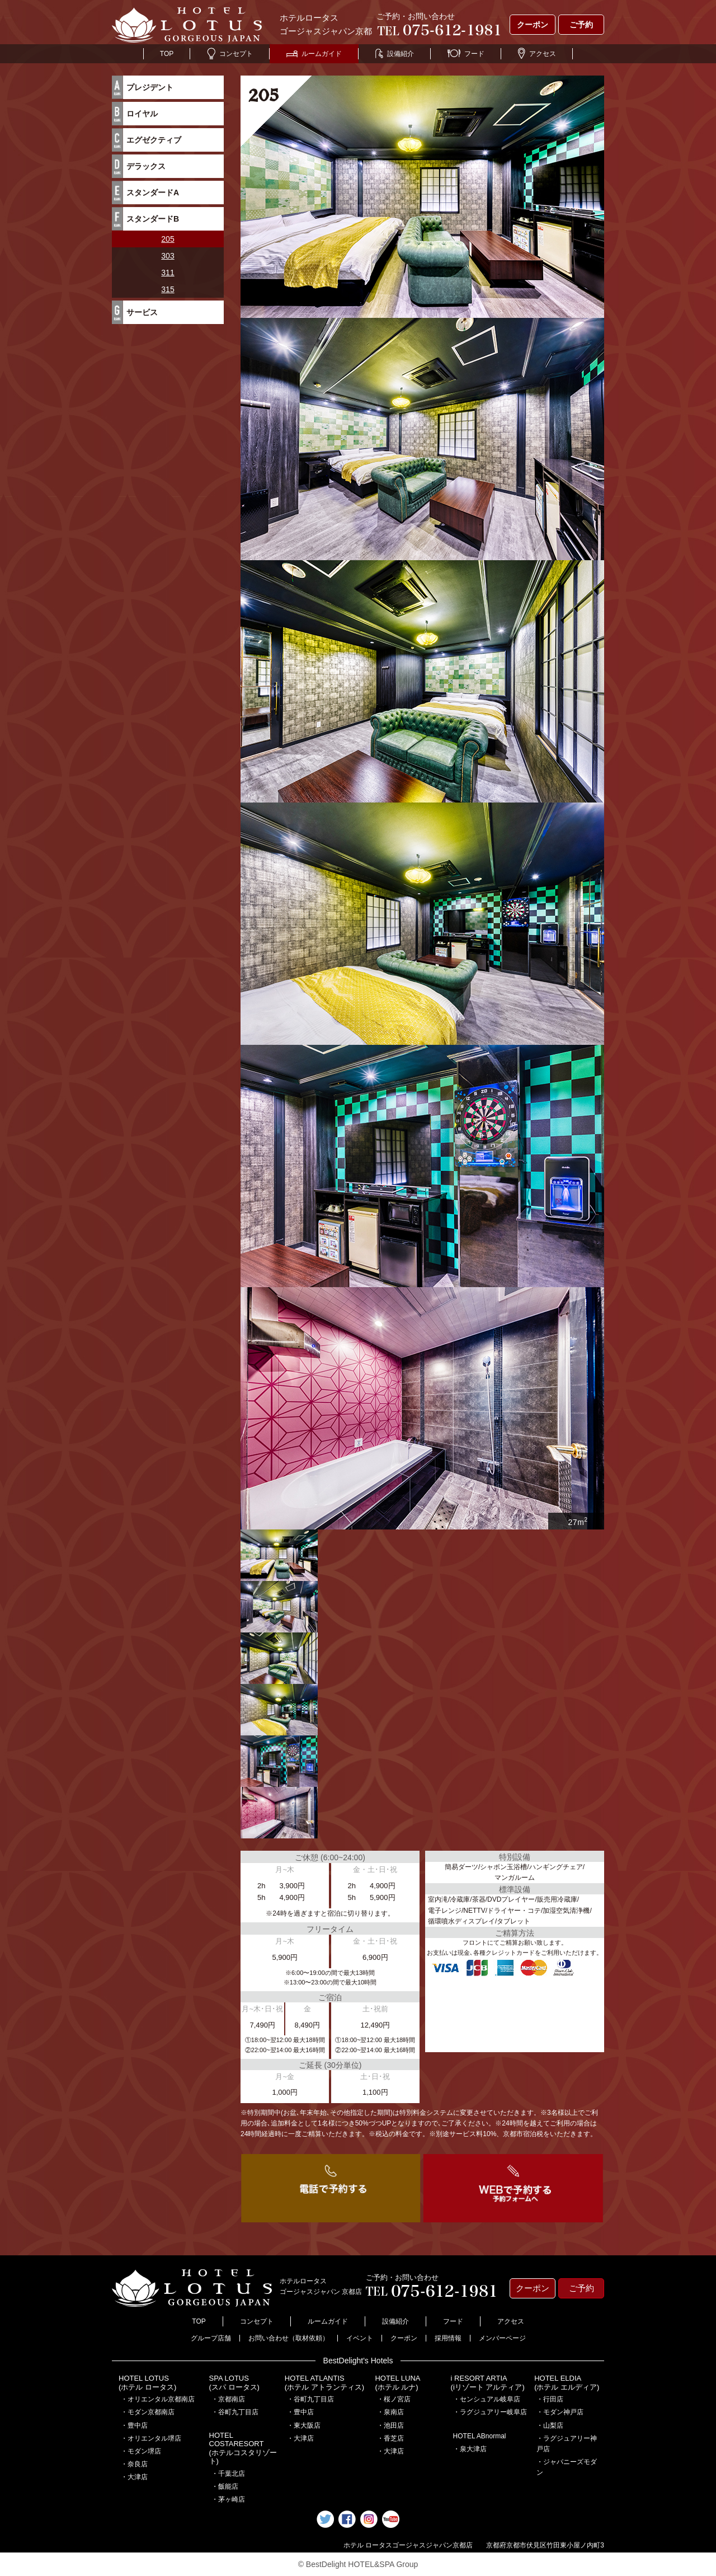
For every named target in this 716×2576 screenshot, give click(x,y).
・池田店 (390, 2425)
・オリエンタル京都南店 (158, 2399)
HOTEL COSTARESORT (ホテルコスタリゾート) (243, 2448)
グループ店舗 (211, 2338)
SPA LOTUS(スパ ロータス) (234, 2382)
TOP (166, 54)
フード (465, 54)
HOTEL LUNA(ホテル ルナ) (397, 2382)
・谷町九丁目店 (234, 2412)
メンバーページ (502, 2338)
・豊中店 (134, 2425)
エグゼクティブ (153, 139)
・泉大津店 (470, 2449)
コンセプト (230, 54)
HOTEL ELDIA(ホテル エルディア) (566, 2382)
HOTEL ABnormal (479, 2436)
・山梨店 (549, 2425)
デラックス (146, 166)
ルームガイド (314, 54)
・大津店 (134, 2477)
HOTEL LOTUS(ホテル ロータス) (147, 2382)
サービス (142, 312)
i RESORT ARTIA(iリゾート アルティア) (488, 2382)
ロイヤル (142, 113)
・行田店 (549, 2399)
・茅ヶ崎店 (228, 2499)
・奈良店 (134, 2464)
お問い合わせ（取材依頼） (288, 2338)
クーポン (532, 24)
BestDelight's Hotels (358, 2360)
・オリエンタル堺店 (151, 2438)
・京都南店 (228, 2399)
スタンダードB (152, 218)
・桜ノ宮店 (394, 2399)
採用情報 (448, 2338)
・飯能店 (224, 2486)
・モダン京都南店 (148, 2412)
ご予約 (581, 24)
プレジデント (149, 87)
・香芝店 (390, 2438)
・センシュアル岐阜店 (486, 2399)
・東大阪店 (304, 2425)
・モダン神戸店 (559, 2412)
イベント (359, 2338)
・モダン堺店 (141, 2451)
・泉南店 (390, 2412)
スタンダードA (152, 192)
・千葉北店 (228, 2474)
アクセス (537, 54)
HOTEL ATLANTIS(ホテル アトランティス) (324, 2382)
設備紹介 (394, 54)
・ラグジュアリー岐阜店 (490, 2412)
